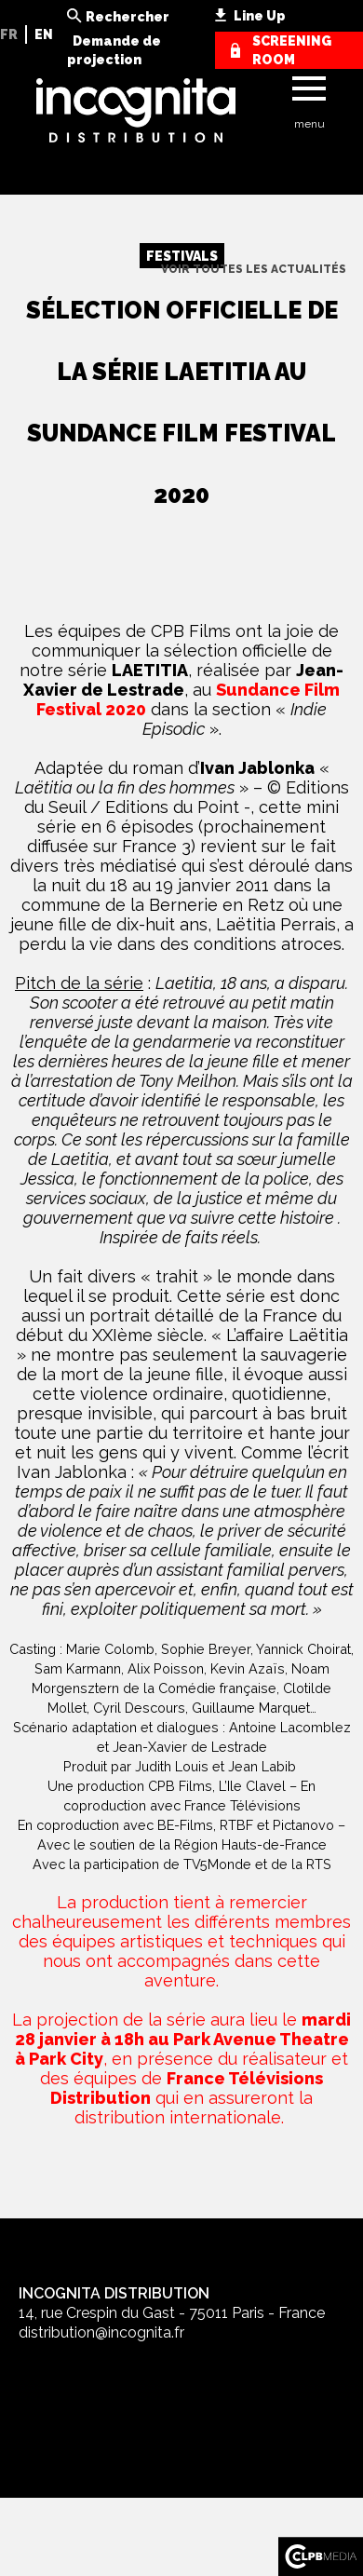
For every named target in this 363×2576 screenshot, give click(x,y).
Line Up (260, 15)
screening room (291, 50)
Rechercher (127, 16)
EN (43, 34)
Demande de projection (114, 50)
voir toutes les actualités (253, 269)
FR (9, 34)
